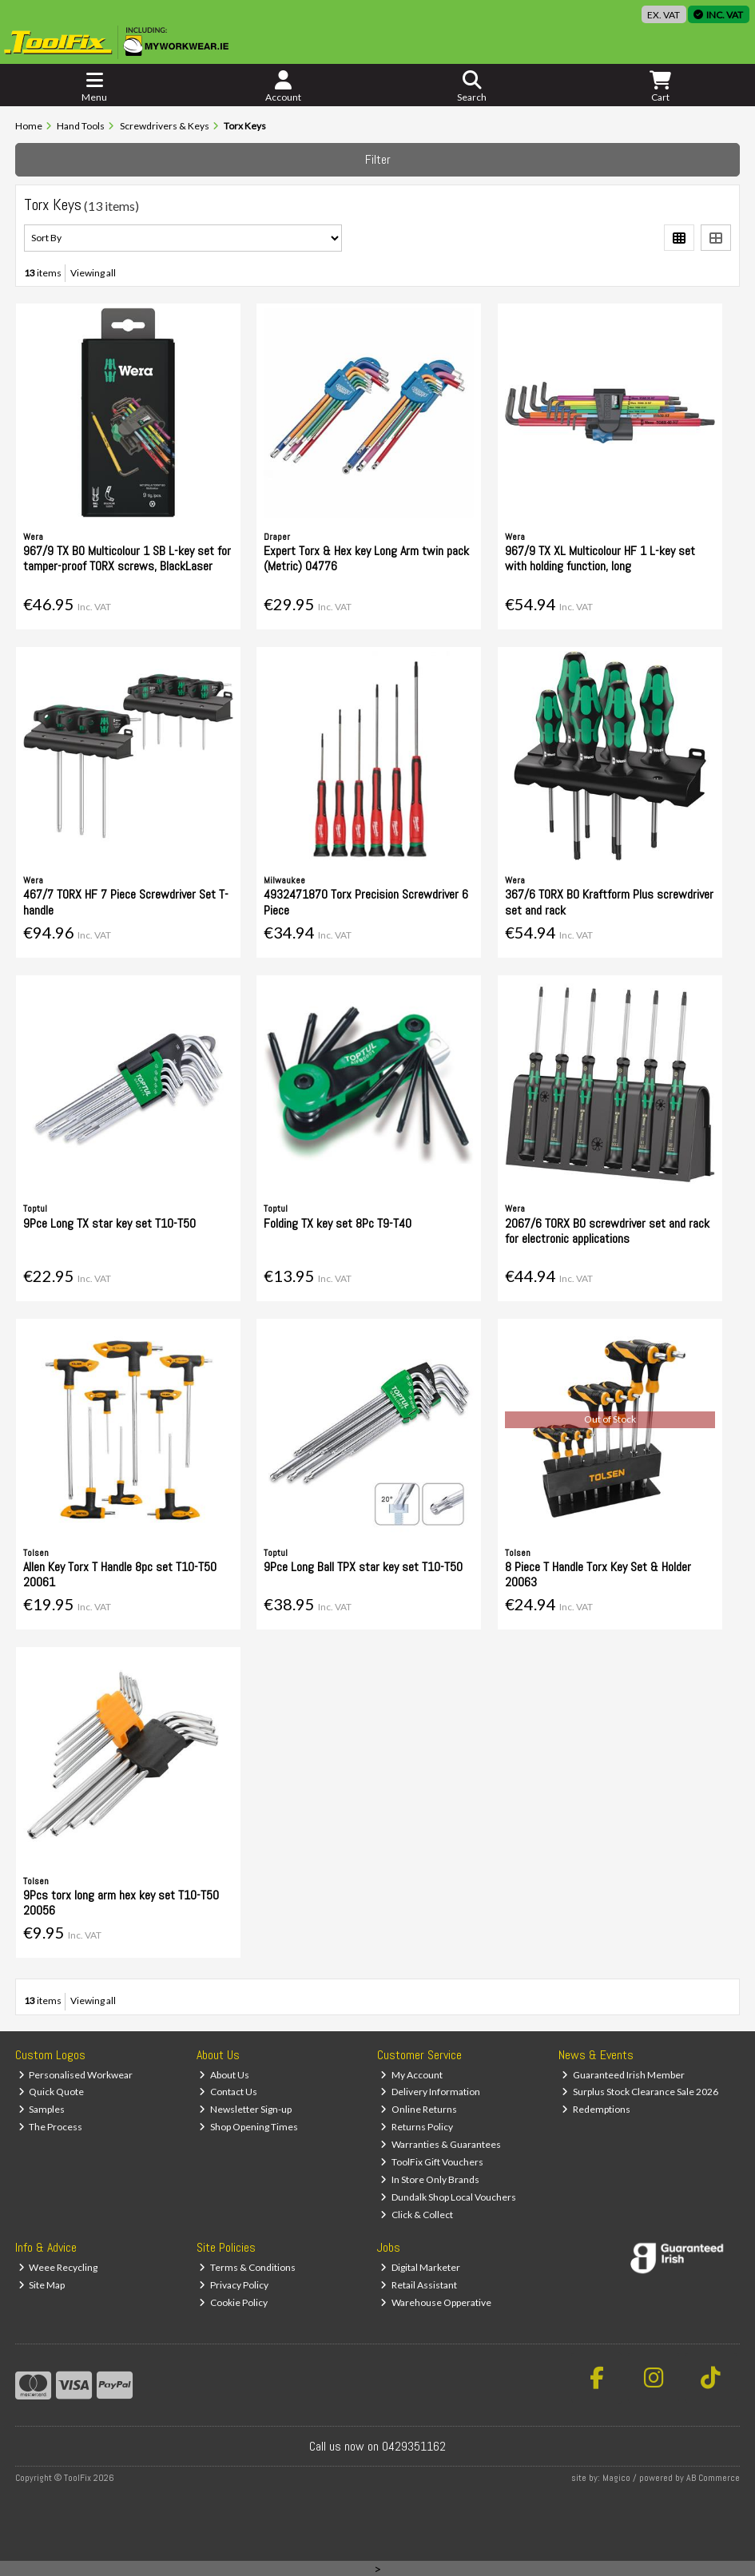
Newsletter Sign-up (245, 2109)
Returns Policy (416, 2127)
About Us (224, 2075)
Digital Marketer (420, 2267)
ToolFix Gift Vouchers (431, 2162)
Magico (616, 2477)
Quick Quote (51, 2092)
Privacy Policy (233, 2285)
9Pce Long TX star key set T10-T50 (109, 1223)
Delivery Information (430, 2092)
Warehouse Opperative (435, 2302)
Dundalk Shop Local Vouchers (448, 2197)
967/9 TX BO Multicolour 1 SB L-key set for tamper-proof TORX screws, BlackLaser (127, 558)
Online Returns (418, 2109)
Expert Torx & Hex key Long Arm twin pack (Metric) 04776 (366, 558)
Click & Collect (416, 2215)
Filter (378, 159)
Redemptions (596, 2109)
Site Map (42, 2285)
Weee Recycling (58, 2267)
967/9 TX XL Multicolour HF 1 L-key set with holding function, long (600, 558)
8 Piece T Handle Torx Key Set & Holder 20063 (598, 1574)
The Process (50, 2127)
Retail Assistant (418, 2285)
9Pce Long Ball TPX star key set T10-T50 (363, 1566)
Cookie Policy (233, 2302)
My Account (411, 2075)
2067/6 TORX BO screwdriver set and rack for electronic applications (607, 1231)
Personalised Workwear (75, 2075)
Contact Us (228, 2092)
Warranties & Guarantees (440, 2144)
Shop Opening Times (248, 2127)
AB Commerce (713, 2477)
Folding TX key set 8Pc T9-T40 (337, 1223)
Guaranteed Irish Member (623, 2075)
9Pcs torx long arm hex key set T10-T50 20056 (121, 1903)
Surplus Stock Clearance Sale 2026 (640, 2092)
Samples (42, 2109)
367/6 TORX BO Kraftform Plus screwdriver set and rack (609, 902)
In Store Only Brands (429, 2179)
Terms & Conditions (247, 2267)
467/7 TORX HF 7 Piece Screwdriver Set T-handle (125, 902)
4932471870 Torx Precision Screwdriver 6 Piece (366, 902)
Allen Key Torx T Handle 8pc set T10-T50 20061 (120, 1574)
